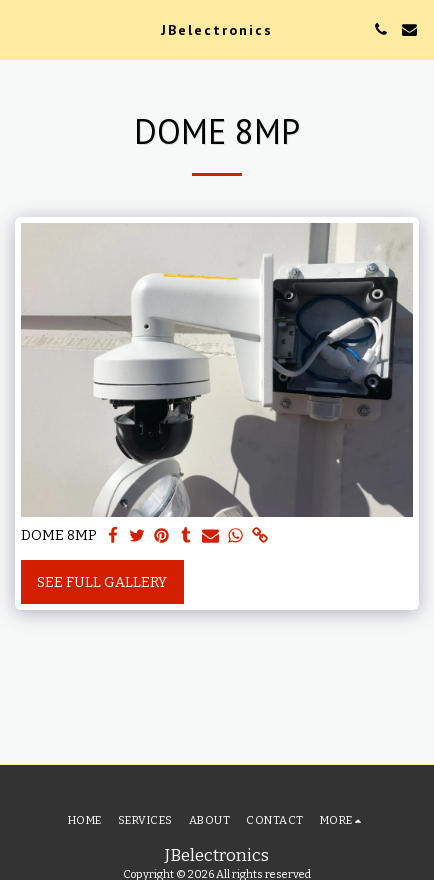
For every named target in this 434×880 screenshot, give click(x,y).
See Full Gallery (102, 582)
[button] (22, 29)
